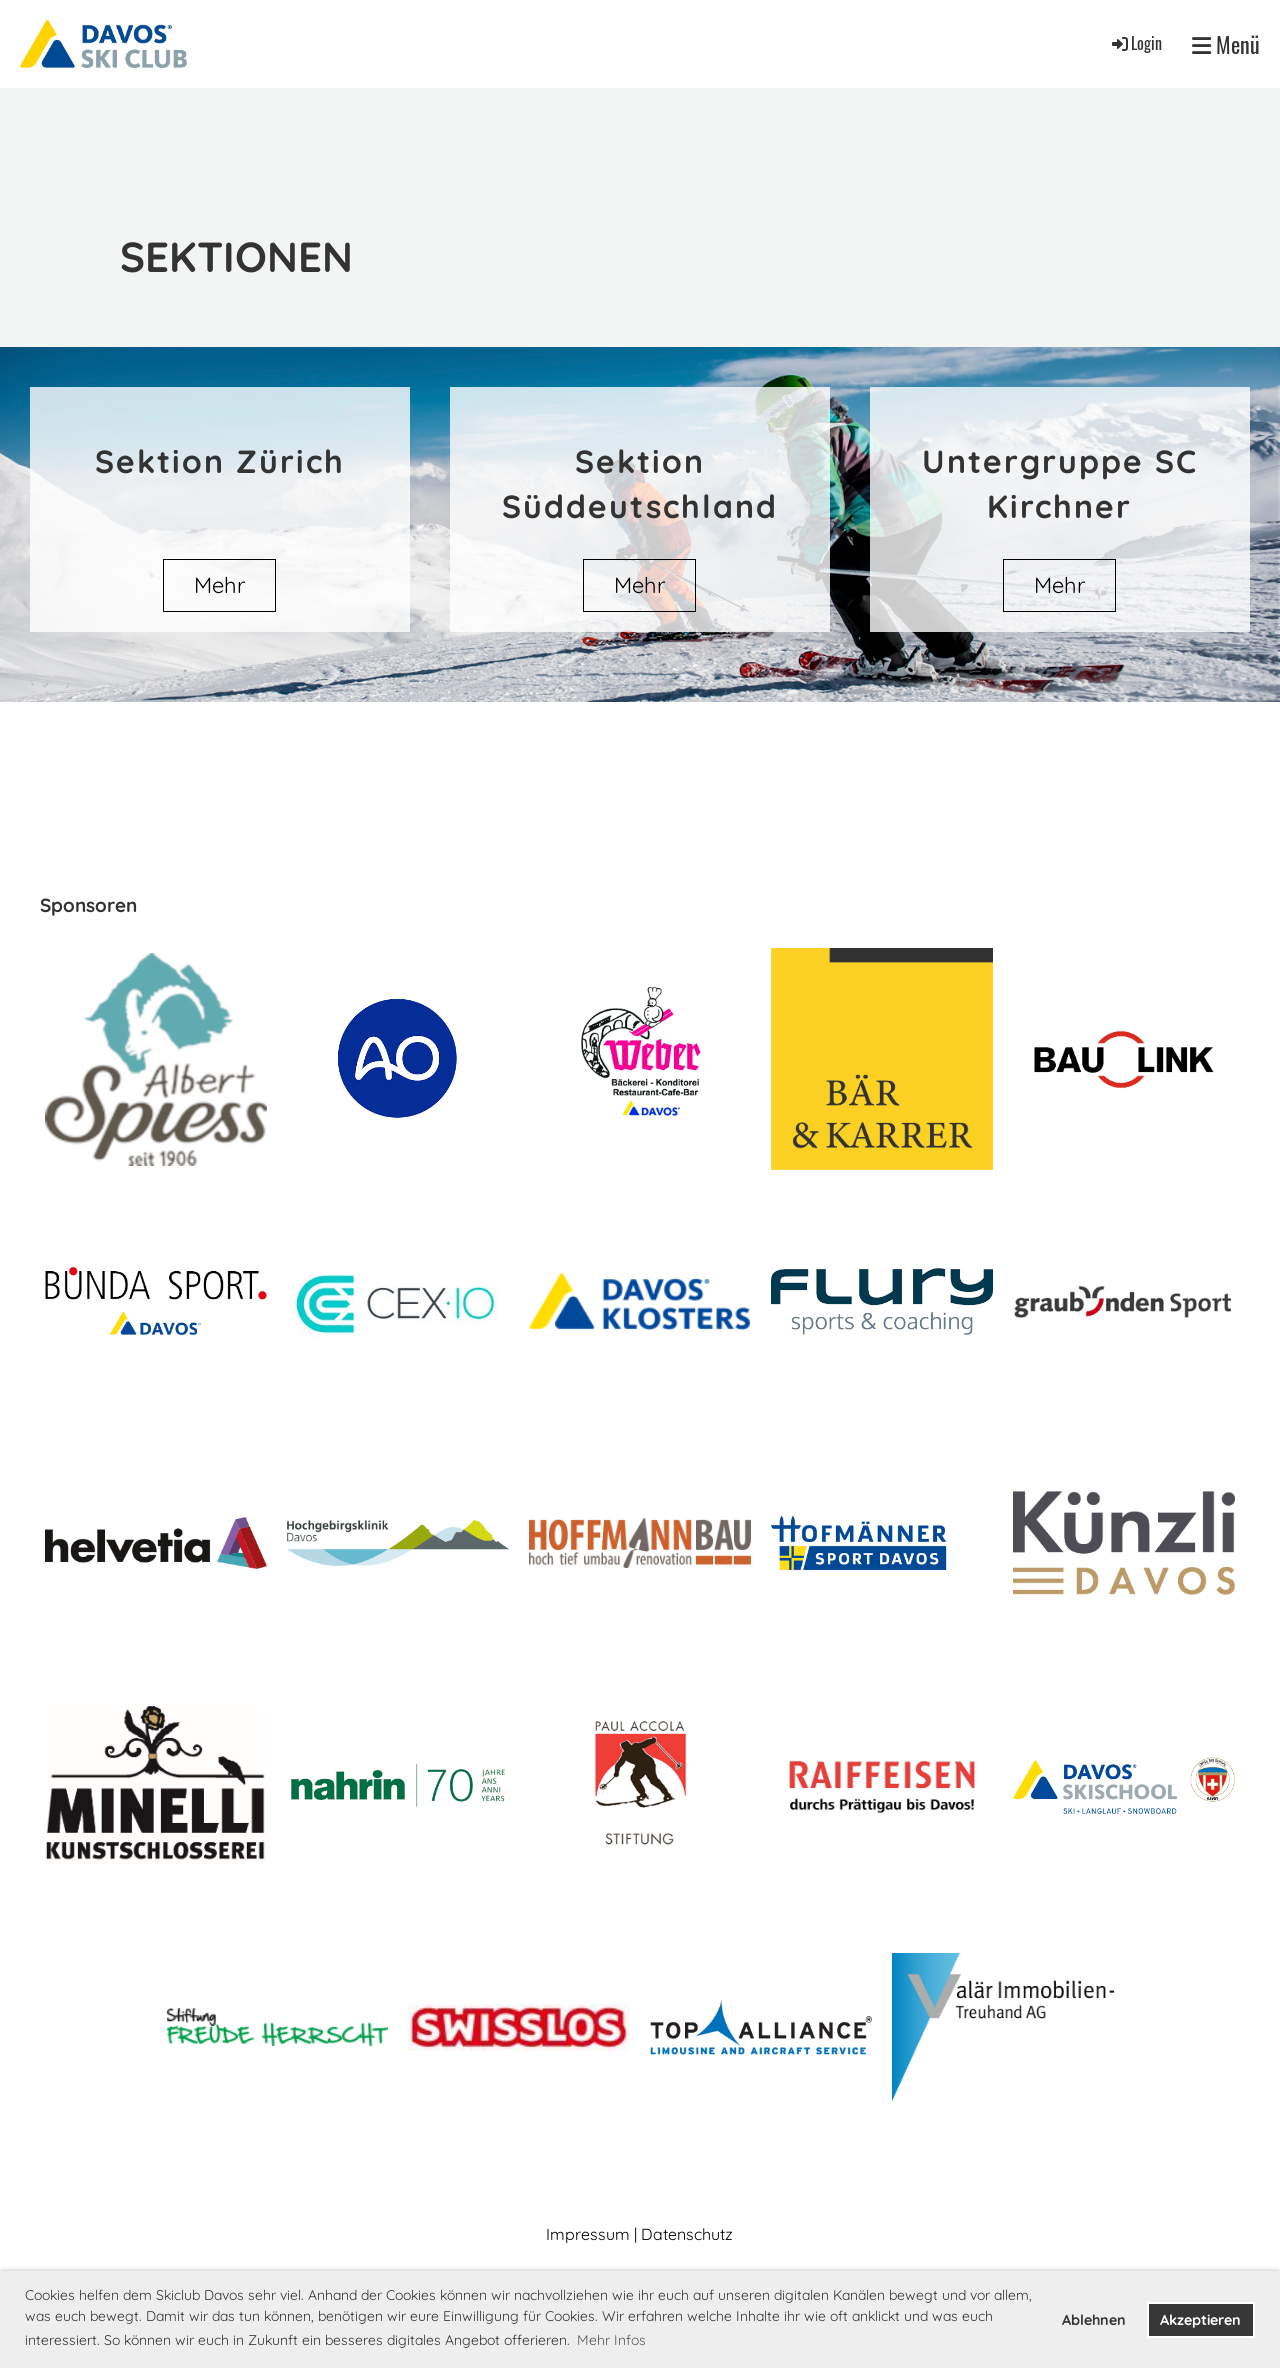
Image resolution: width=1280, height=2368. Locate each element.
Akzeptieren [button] (1200, 2320)
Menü (1226, 44)
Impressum (588, 2234)
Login (1135, 43)
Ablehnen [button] (1094, 2320)
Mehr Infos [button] (611, 2340)
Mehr (219, 585)
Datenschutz (687, 2234)
